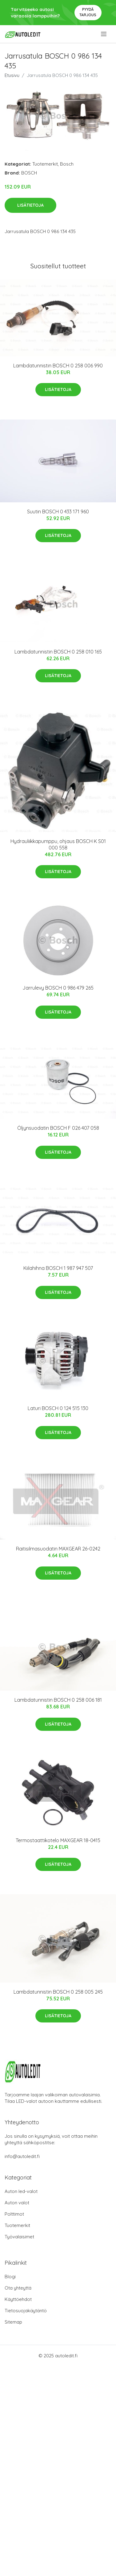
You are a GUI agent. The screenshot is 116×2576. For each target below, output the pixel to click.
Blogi (10, 2276)
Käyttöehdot (18, 2299)
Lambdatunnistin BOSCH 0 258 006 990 (58, 365)
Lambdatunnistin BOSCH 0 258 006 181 (58, 1700)
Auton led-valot (21, 2191)
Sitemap (13, 2322)
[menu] (104, 34)
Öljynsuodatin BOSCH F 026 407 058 (58, 1128)
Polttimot (14, 2214)
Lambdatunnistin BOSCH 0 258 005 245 (58, 1992)
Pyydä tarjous (87, 12)
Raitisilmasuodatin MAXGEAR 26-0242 (58, 1549)
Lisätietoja (30, 205)
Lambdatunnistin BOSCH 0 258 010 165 (58, 652)
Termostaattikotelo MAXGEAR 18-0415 (58, 1840)
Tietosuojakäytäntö (26, 2310)
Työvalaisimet (19, 2237)
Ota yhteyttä (18, 2288)
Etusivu (12, 75)
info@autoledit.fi (22, 2156)
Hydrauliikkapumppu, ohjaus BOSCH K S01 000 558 (58, 844)
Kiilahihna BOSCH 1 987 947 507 (58, 1268)
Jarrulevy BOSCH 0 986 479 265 (58, 988)
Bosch (67, 164)
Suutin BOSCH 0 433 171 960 (58, 511)
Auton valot (17, 2203)
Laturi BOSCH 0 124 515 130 (58, 1408)
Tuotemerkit (45, 164)
